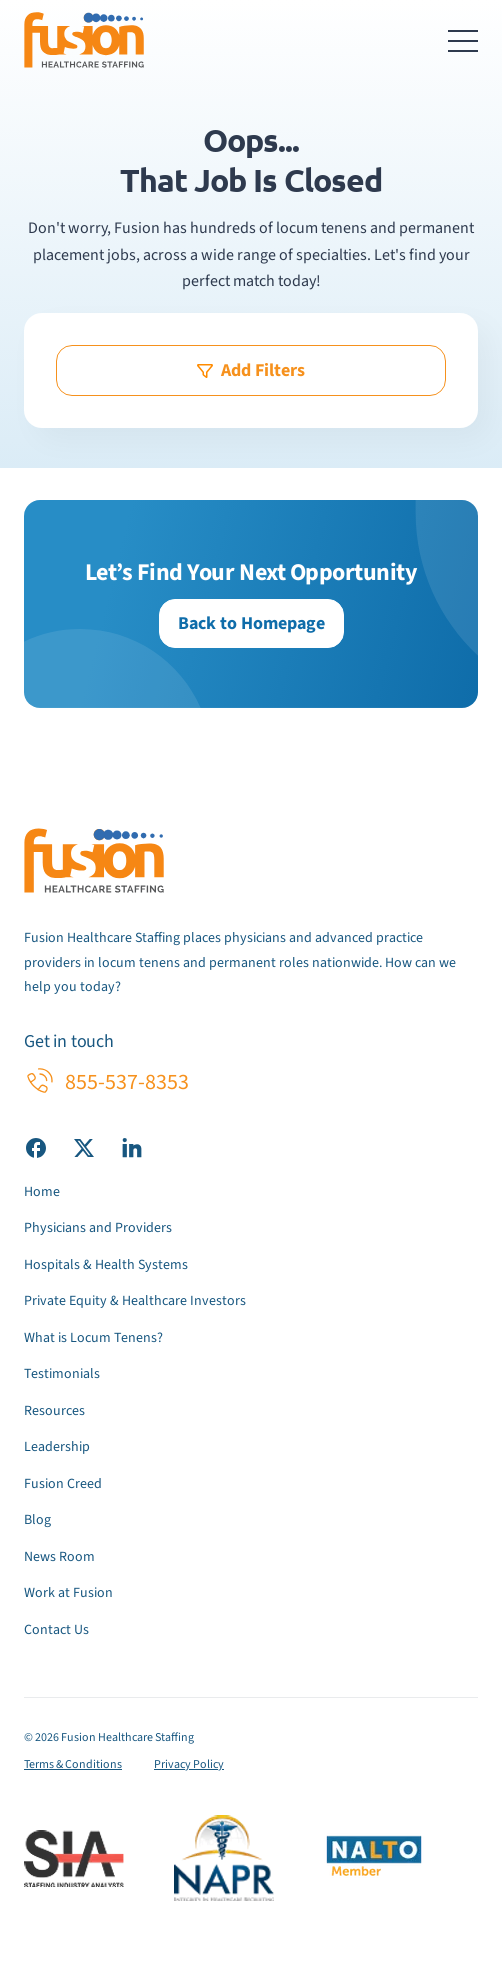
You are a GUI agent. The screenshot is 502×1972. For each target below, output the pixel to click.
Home (42, 1192)
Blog (37, 1520)
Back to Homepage (251, 623)
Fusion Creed (63, 1484)
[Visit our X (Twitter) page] (84, 1147)
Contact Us (56, 1630)
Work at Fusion (68, 1593)
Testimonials (62, 1374)
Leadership (57, 1447)
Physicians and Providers (98, 1228)
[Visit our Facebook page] (36, 1147)
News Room (59, 1557)
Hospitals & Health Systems (106, 1265)
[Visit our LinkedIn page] (132, 1147)
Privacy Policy (189, 1764)
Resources (54, 1411)
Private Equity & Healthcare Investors (135, 1301)
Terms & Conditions (73, 1764)
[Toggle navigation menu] (463, 40)
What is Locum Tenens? (93, 1338)
